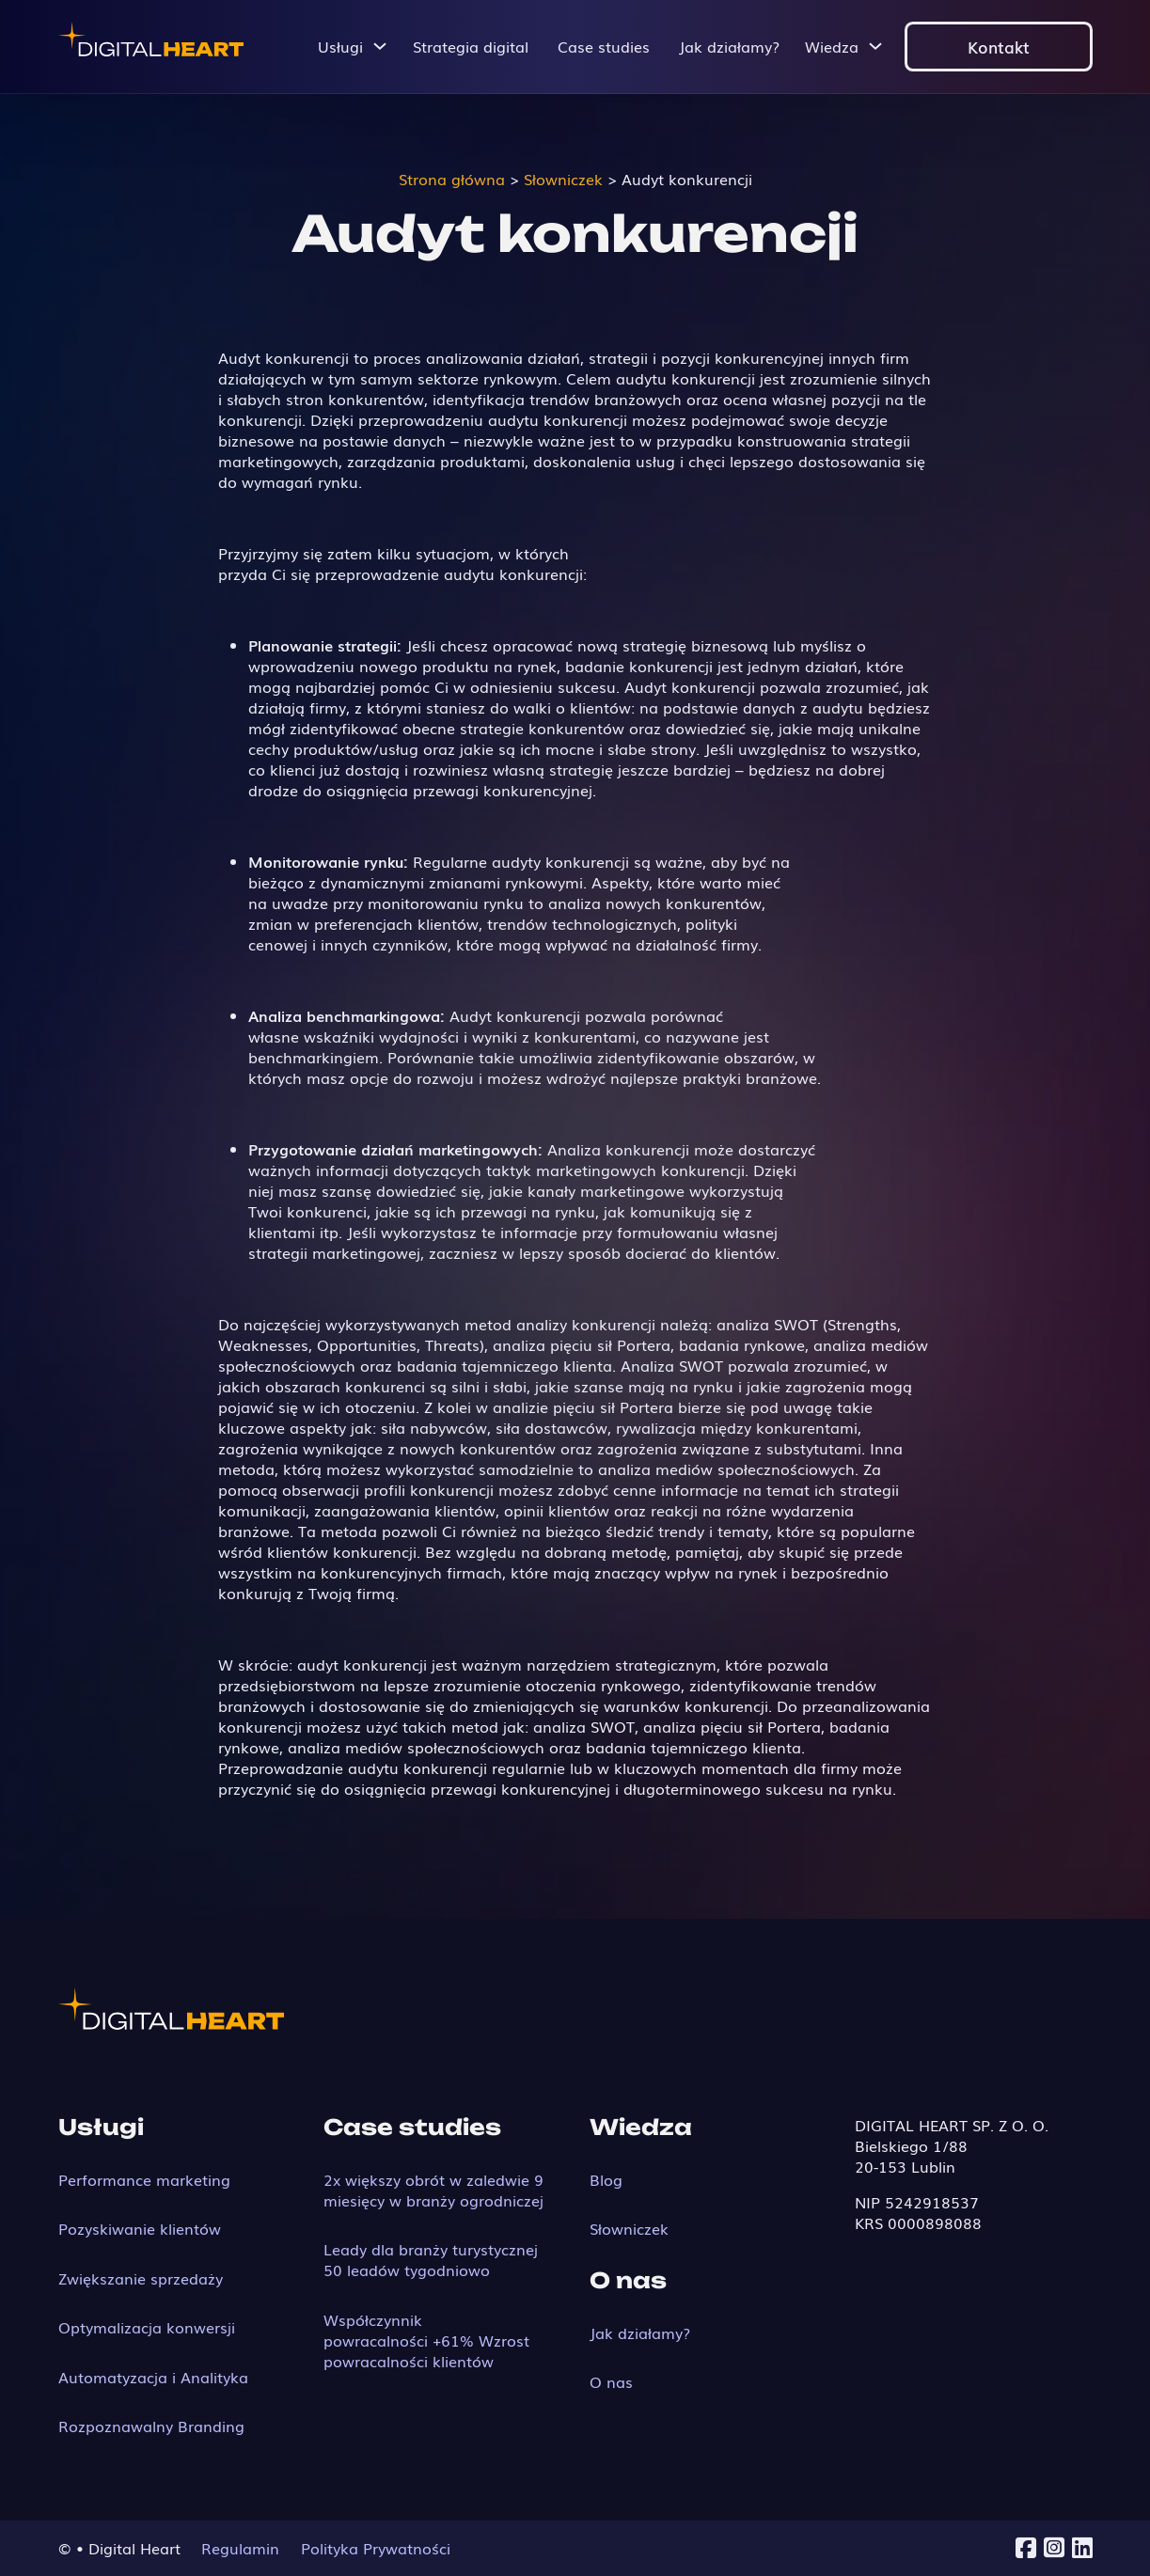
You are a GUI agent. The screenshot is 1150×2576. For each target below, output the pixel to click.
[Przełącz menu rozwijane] (379, 46)
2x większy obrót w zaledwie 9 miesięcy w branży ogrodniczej (433, 2189)
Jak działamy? (729, 46)
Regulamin (240, 2547)
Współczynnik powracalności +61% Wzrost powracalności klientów (426, 2340)
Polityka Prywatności (375, 2547)
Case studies (604, 46)
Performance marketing (144, 2179)
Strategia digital (470, 46)
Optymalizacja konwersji (146, 2327)
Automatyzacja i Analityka (153, 2376)
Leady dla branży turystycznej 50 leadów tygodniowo (430, 2259)
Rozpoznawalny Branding (151, 2425)
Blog (606, 2179)
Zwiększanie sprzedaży (140, 2278)
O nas (611, 2381)
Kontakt (999, 46)
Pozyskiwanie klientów (139, 2228)
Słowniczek (629, 2228)
